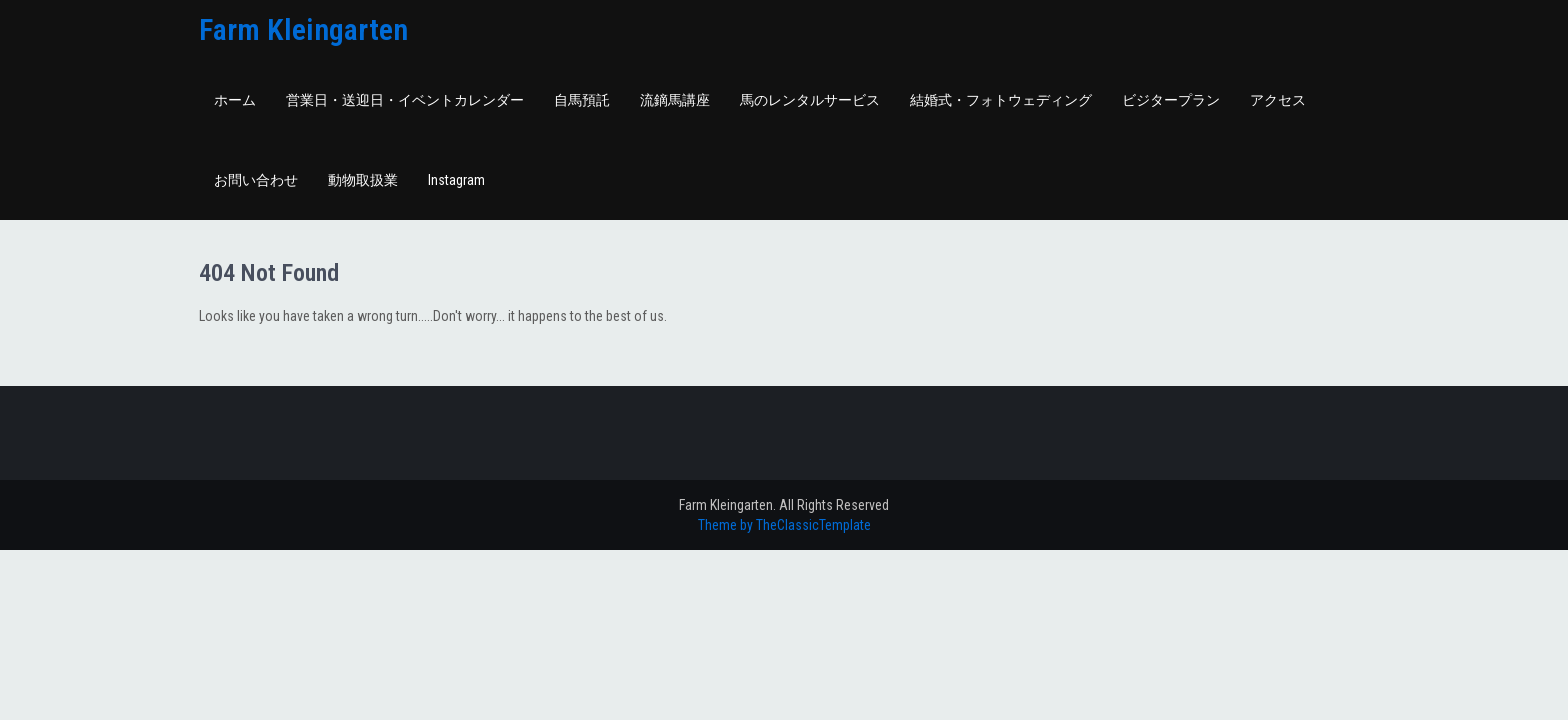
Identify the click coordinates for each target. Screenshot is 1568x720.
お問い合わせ (256, 180)
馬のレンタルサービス (810, 100)
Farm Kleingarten (303, 29)
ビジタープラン (1171, 100)
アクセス (1278, 100)
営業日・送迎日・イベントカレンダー (405, 100)
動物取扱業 (363, 180)
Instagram (456, 180)
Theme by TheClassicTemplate (784, 525)
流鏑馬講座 (675, 100)
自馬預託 (582, 100)
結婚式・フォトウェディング (1001, 100)
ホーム (235, 100)
